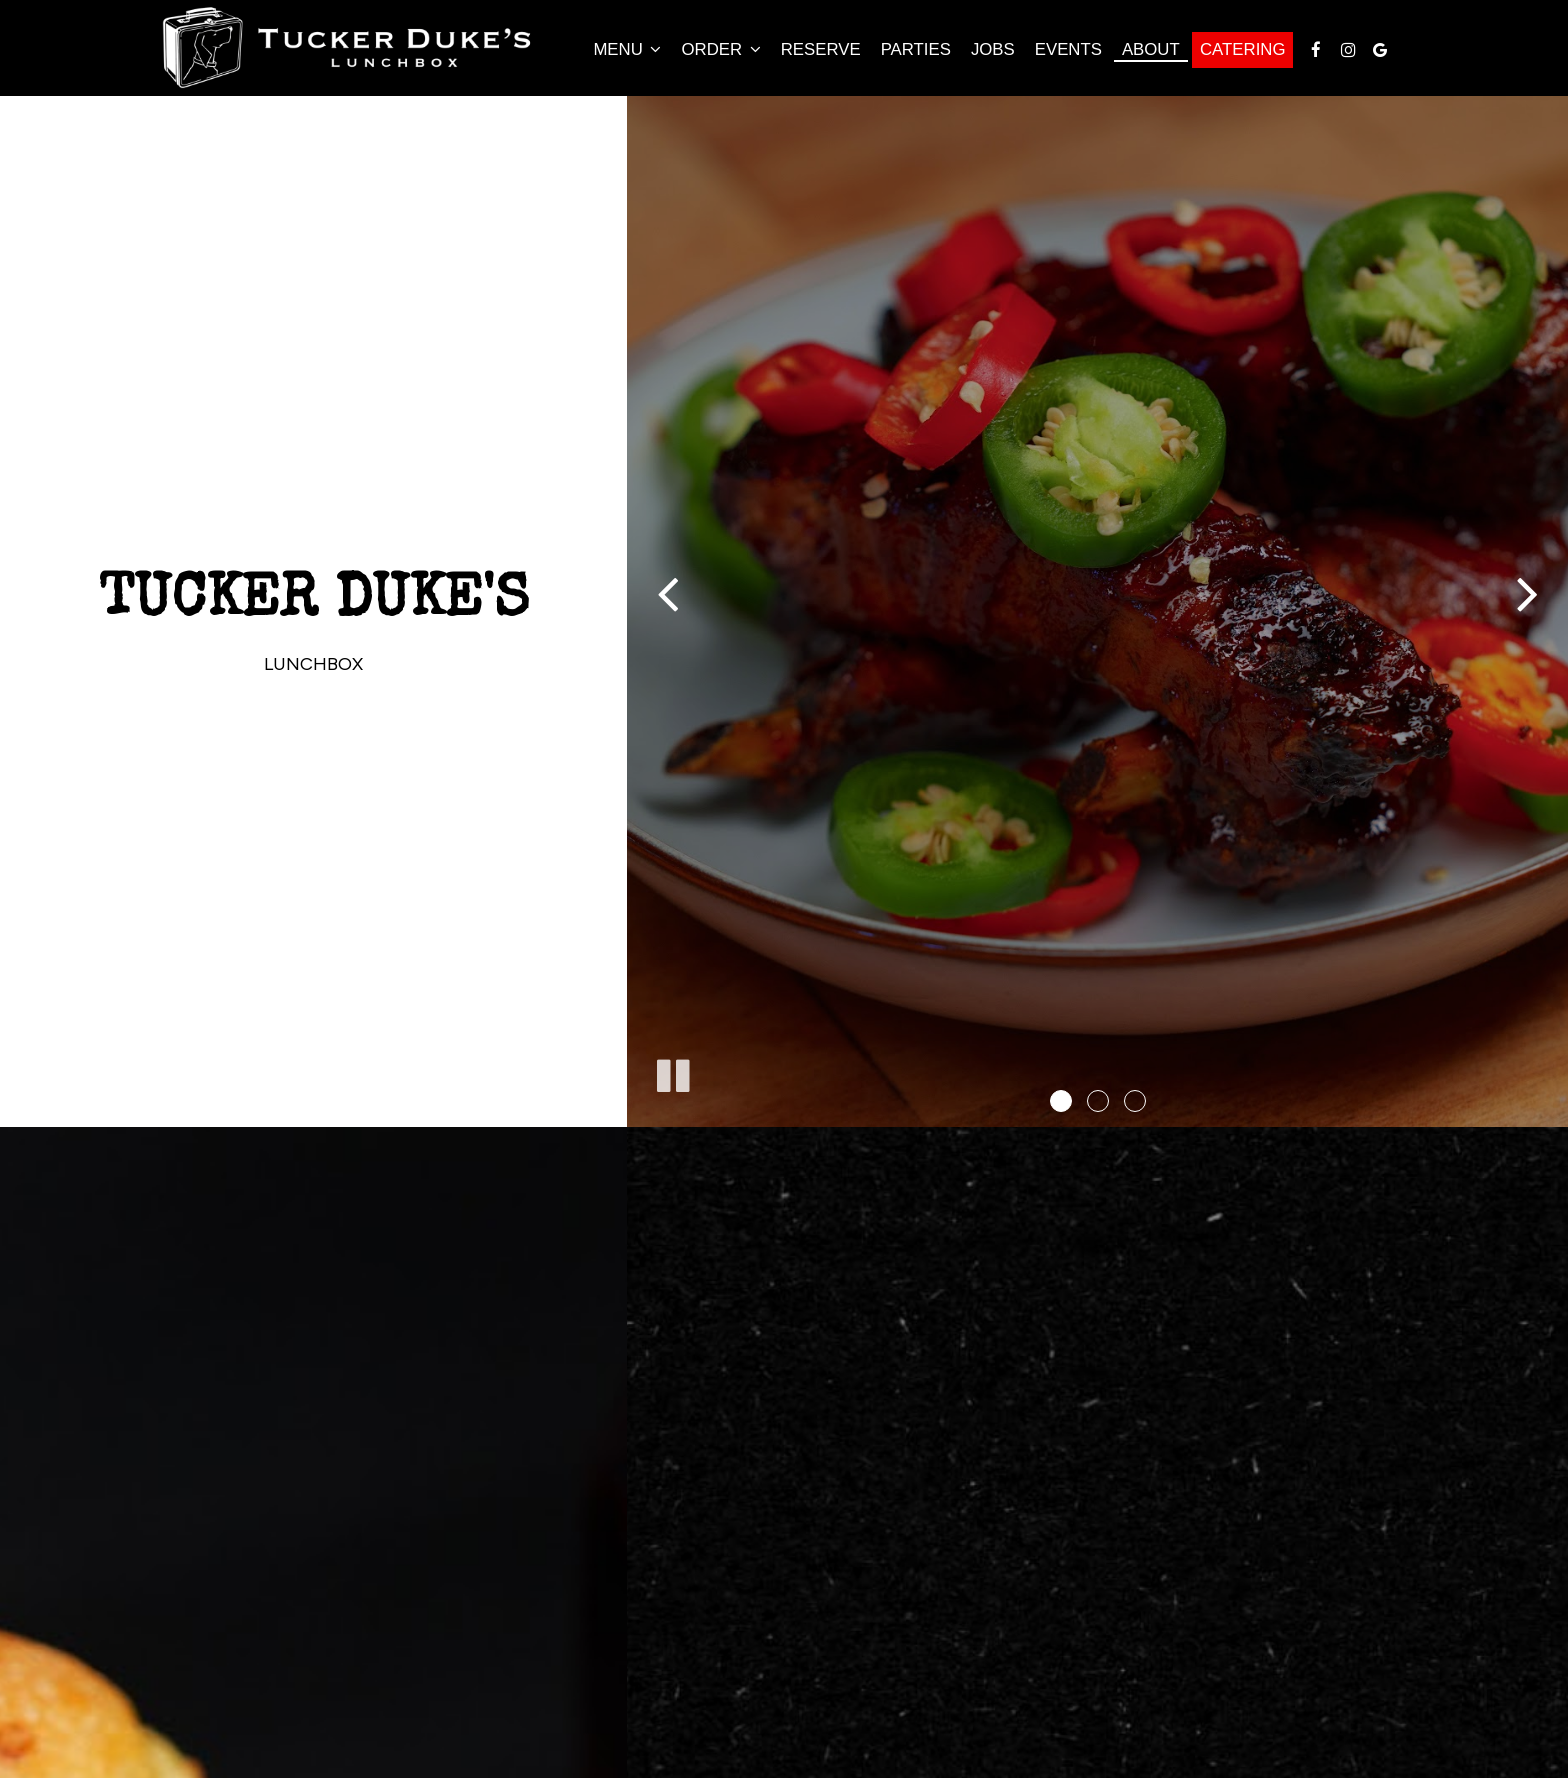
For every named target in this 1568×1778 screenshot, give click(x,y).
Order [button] (720, 49)
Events (1068, 49)
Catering (1242, 49)
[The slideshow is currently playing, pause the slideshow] (672, 1072)
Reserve (821, 49)
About (1151, 49)
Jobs (993, 49)
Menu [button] (627, 49)
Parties (916, 49)
